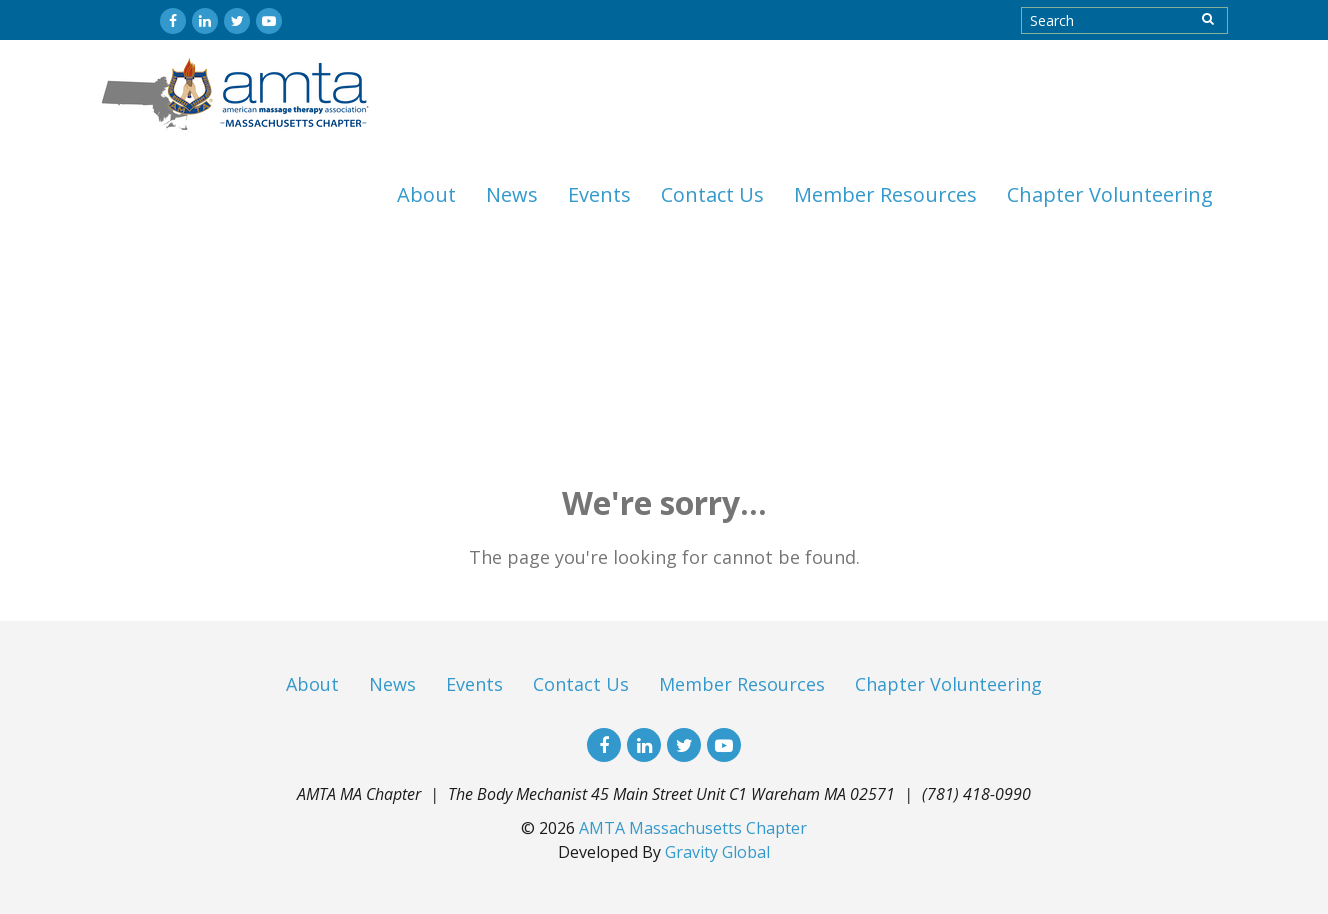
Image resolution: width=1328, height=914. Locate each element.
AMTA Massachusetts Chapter (693, 828)
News (512, 194)
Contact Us (712, 194)
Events (599, 194)
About (426, 194)
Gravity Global (717, 852)
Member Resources (885, 194)
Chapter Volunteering (1110, 194)
